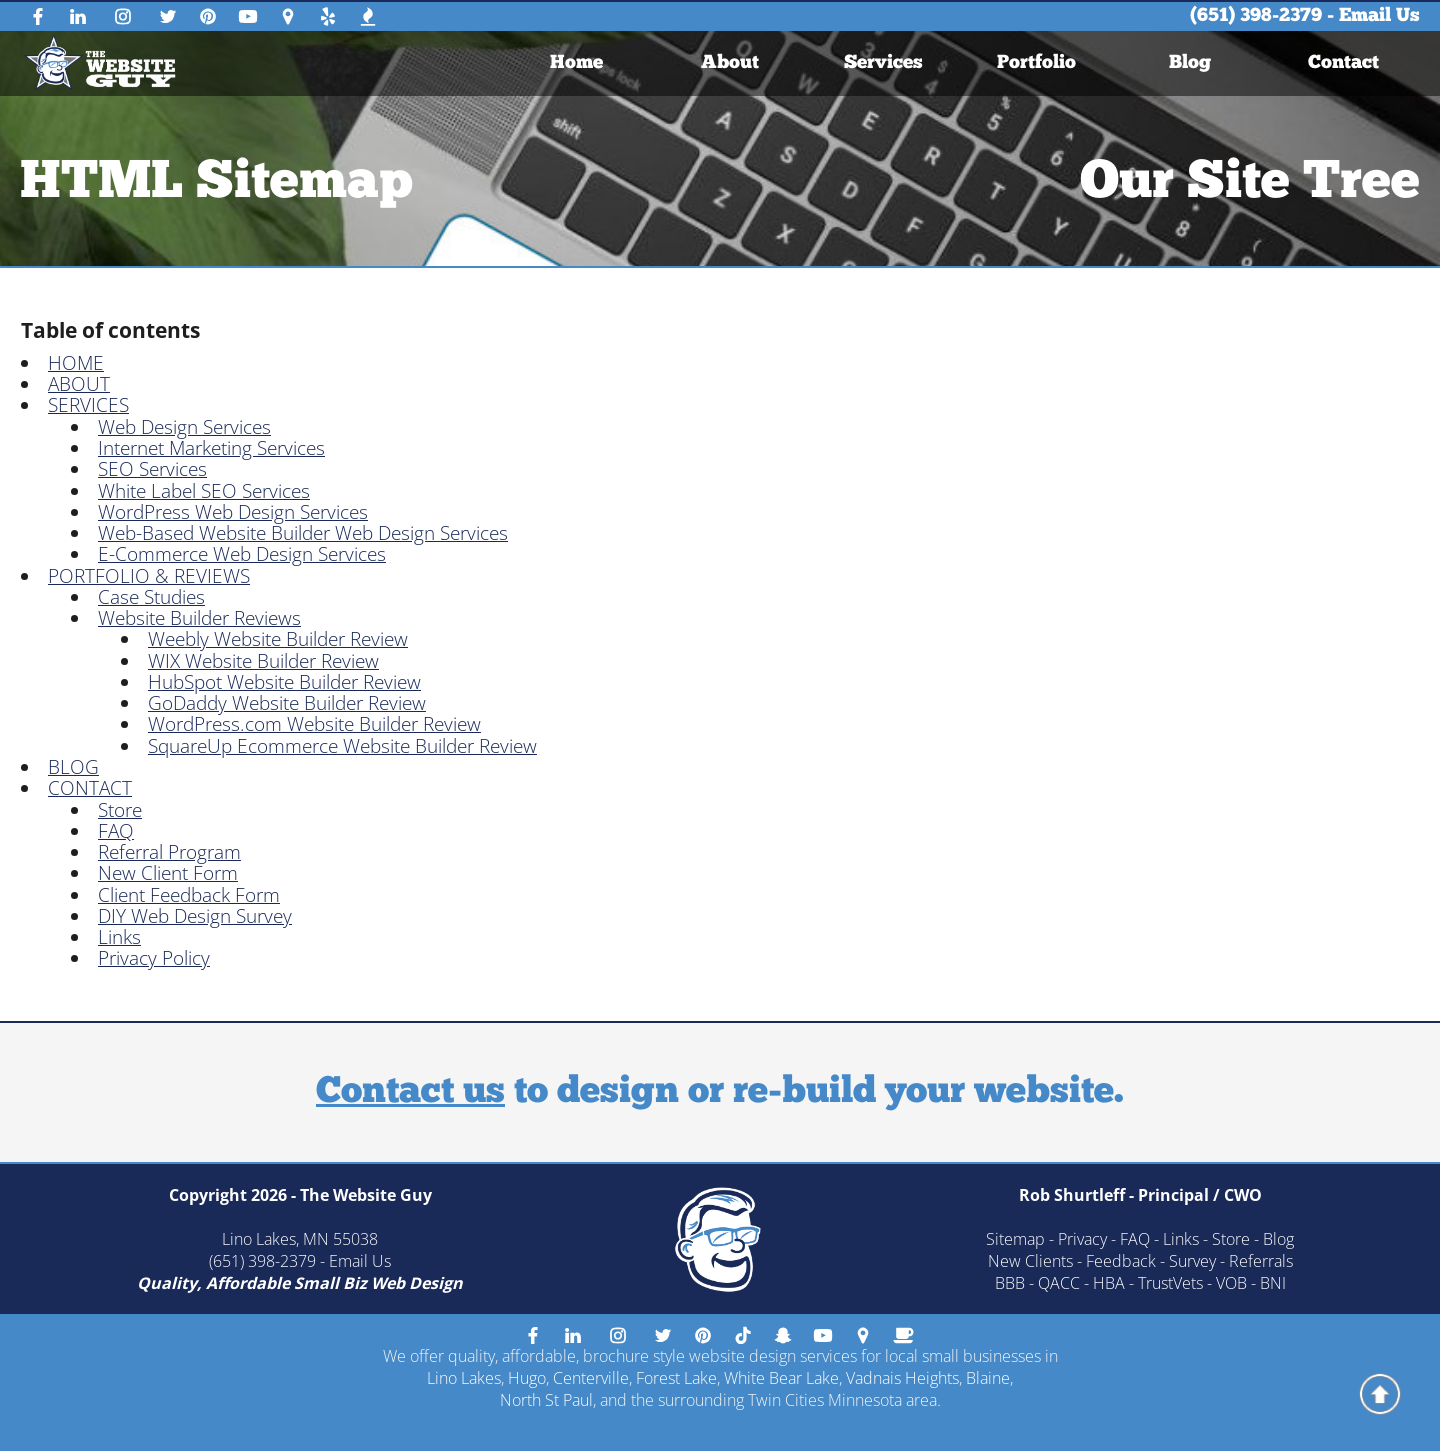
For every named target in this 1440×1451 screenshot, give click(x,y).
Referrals (1261, 1261)
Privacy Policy (154, 958)
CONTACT (90, 788)
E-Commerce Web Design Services (242, 554)
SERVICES (88, 405)
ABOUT (79, 384)
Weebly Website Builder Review (278, 639)
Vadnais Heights (902, 1378)
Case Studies (151, 597)
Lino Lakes (464, 1378)
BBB (1010, 1283)
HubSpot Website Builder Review (284, 682)
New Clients (1030, 1261)
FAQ (116, 831)
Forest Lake (676, 1378)
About (730, 63)
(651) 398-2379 (1256, 16)
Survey (1192, 1261)
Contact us (410, 1092)
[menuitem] (576, 63)
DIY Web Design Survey (195, 916)
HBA (1109, 1283)
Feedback (1121, 1261)
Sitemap (1015, 1239)
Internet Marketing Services (211, 448)
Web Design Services (184, 427)
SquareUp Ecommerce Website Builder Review (342, 746)
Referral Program (169, 852)
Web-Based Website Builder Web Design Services (303, 533)
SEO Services (152, 469)
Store (120, 810)
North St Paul (546, 1400)
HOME (76, 363)
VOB (1231, 1283)
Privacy (1082, 1239)
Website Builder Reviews (199, 618)
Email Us (1379, 16)
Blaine (988, 1378)
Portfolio (1036, 63)
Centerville (591, 1378)
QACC (1059, 1283)
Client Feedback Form (189, 895)
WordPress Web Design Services (233, 512)
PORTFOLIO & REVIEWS (149, 576)
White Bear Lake (781, 1378)
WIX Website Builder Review (263, 661)
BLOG (73, 767)
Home (576, 63)
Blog (1190, 63)
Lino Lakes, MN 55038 (300, 1239)
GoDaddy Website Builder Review (287, 703)
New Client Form (168, 873)
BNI (1273, 1283)
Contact (1343, 63)
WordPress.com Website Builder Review (314, 724)
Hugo (527, 1378)
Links (119, 937)
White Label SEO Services (204, 491)
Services (883, 63)
